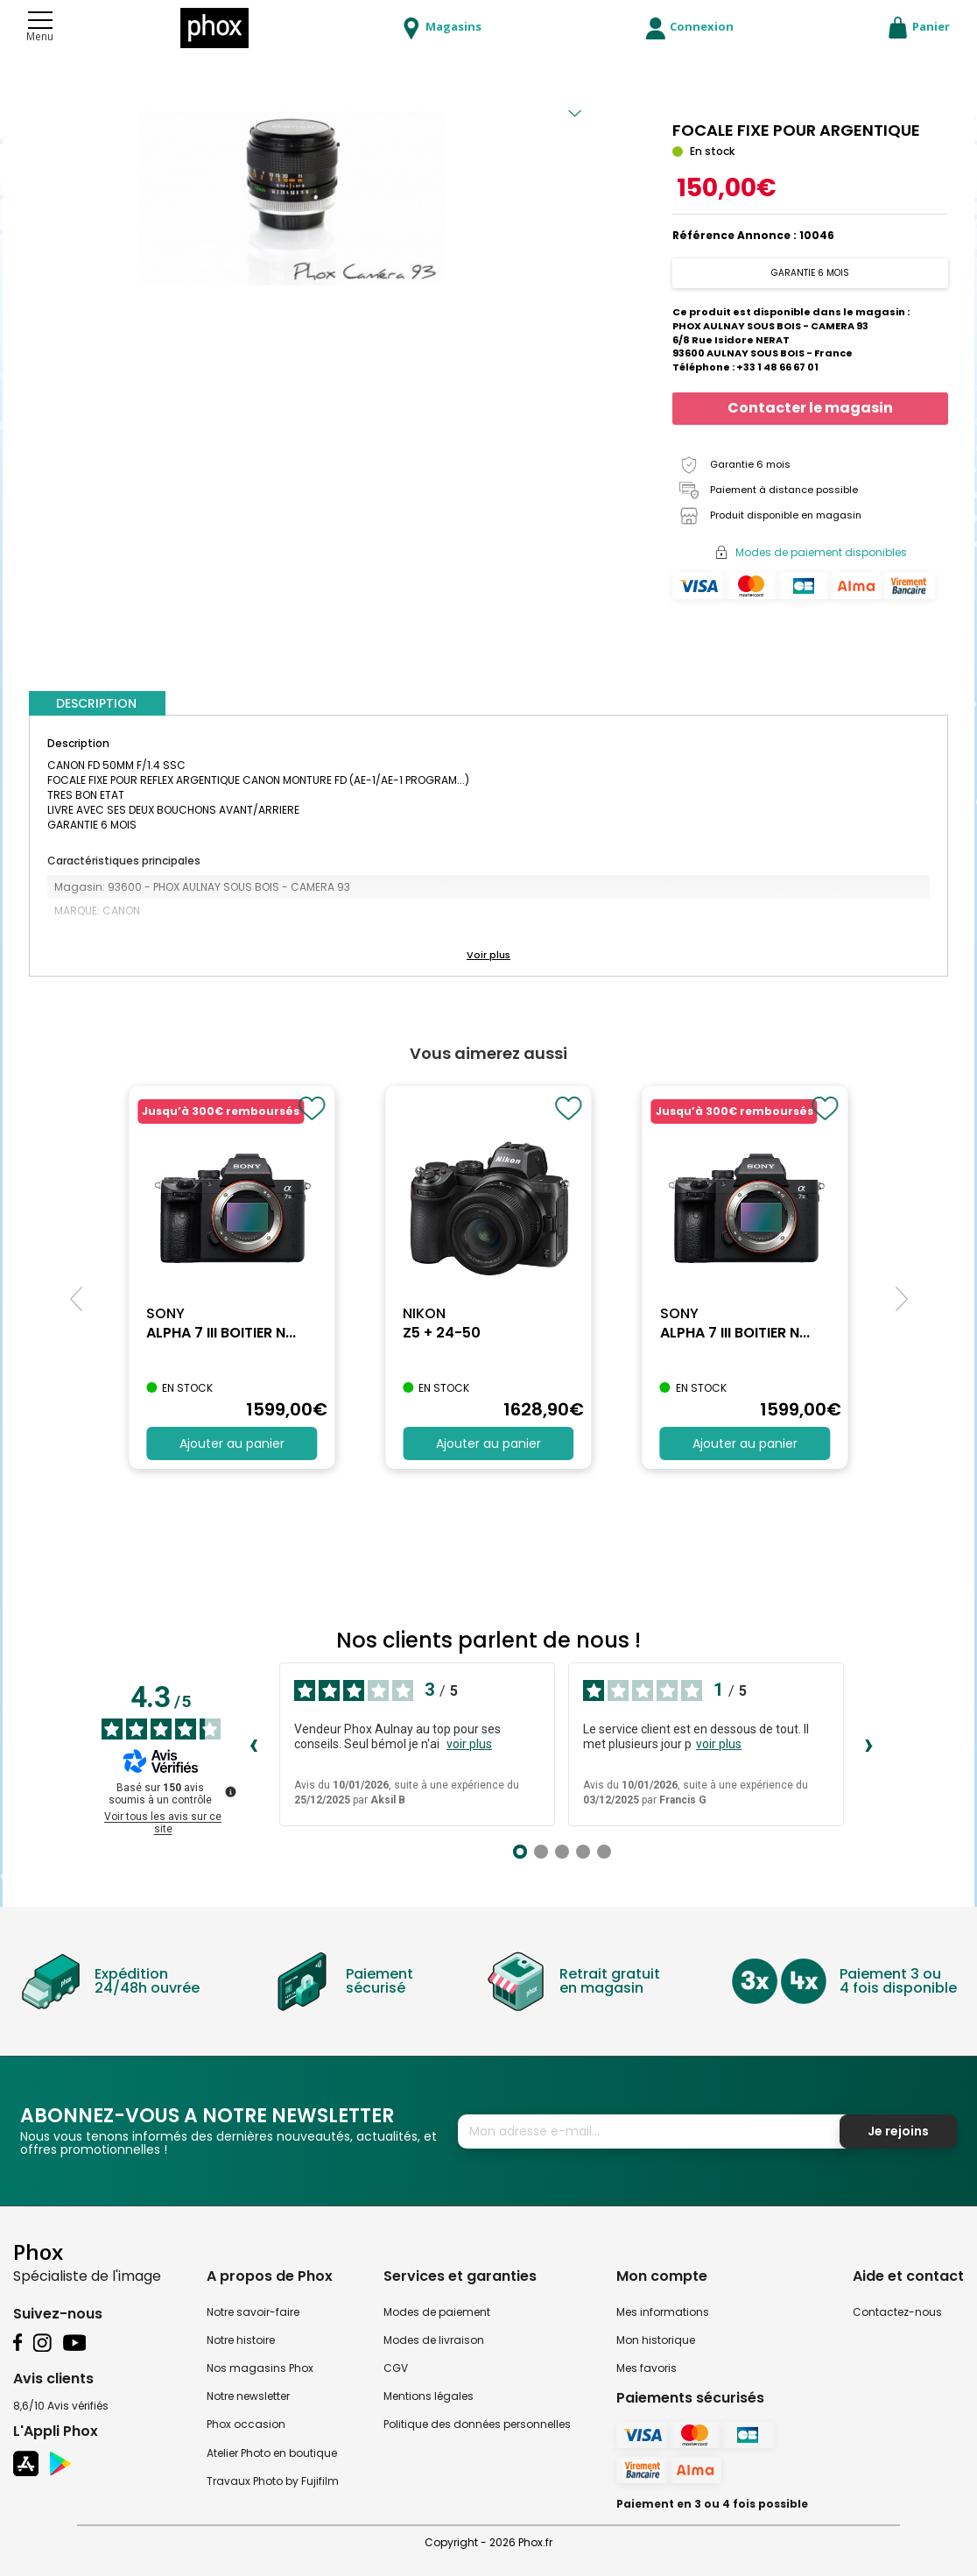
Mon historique (655, 2340)
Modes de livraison (433, 2340)
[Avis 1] (520, 1852)
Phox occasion (246, 2424)
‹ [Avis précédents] (253, 1743)
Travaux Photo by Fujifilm (273, 2481)
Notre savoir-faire (253, 2311)
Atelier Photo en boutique (272, 2452)
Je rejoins (898, 2131)
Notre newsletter (248, 2396)
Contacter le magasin (810, 408)
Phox (38, 2251)
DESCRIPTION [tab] (96, 703)
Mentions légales (428, 2396)
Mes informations (662, 2311)
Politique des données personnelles (477, 2424)
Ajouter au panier (232, 1443)
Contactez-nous (897, 2311)
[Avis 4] (583, 1852)
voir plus (469, 1744)
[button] (488, 956)
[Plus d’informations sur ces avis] (229, 1790)
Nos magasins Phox (260, 2368)
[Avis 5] (604, 1852)
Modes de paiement (436, 2311)
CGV (395, 2368)
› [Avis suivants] (869, 1743)
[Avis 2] (541, 1852)
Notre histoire (241, 2340)
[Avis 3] (562, 1852)
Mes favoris (646, 2368)
